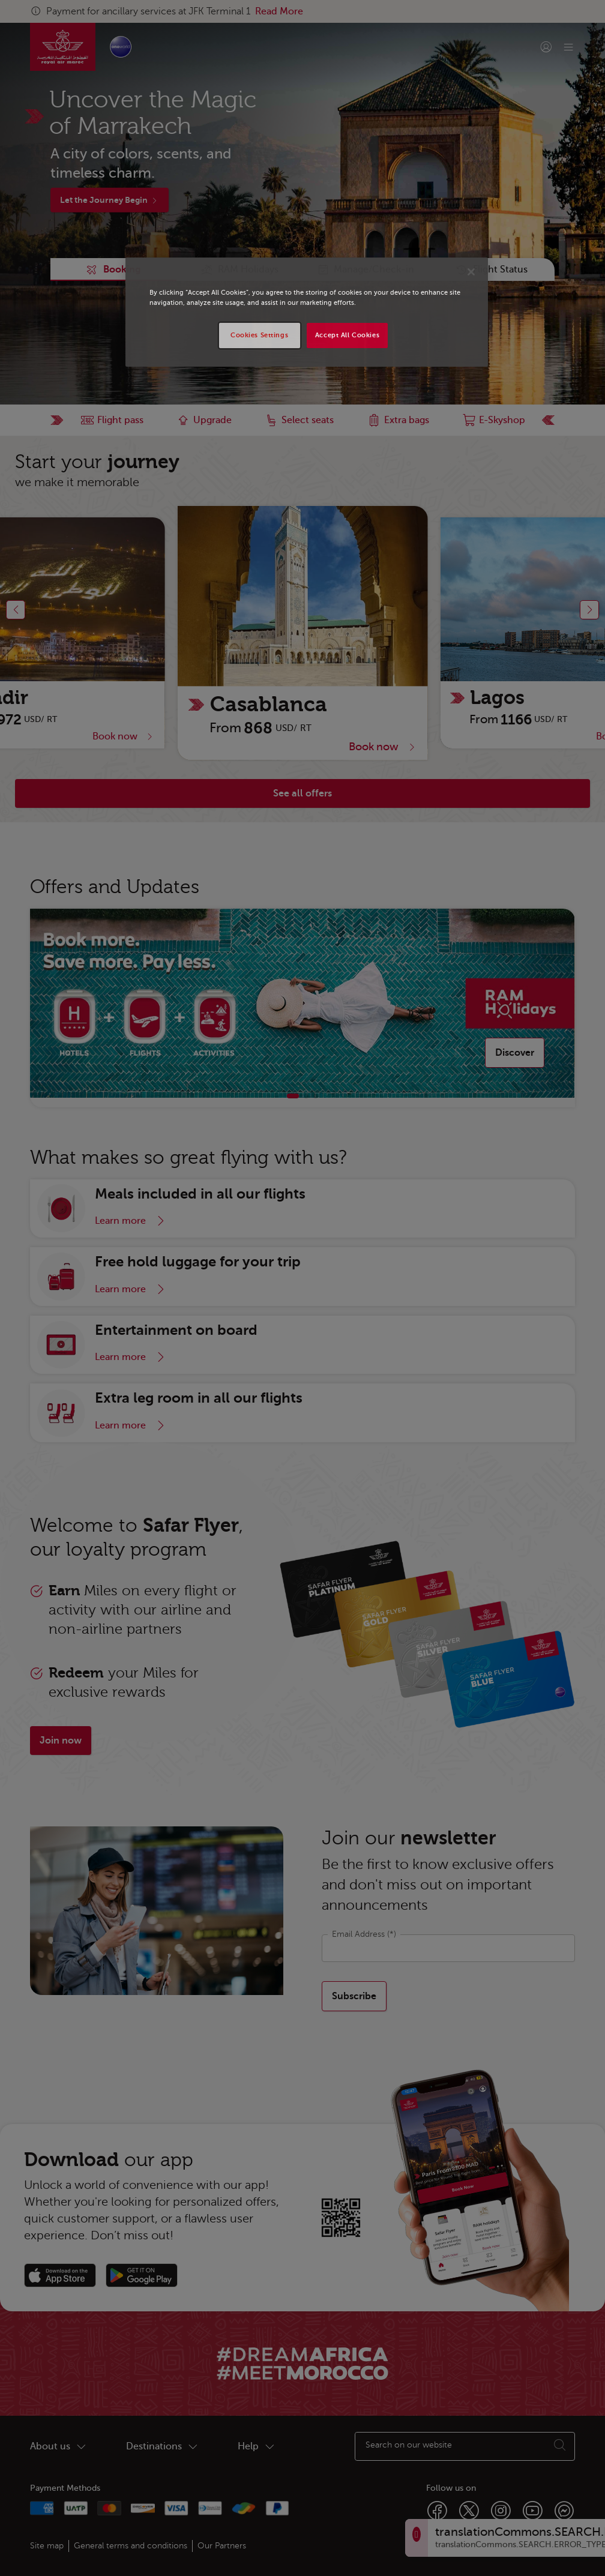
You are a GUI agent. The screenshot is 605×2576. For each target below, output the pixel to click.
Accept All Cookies (347, 335)
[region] (307, 312)
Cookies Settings (259, 335)
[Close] (471, 272)
